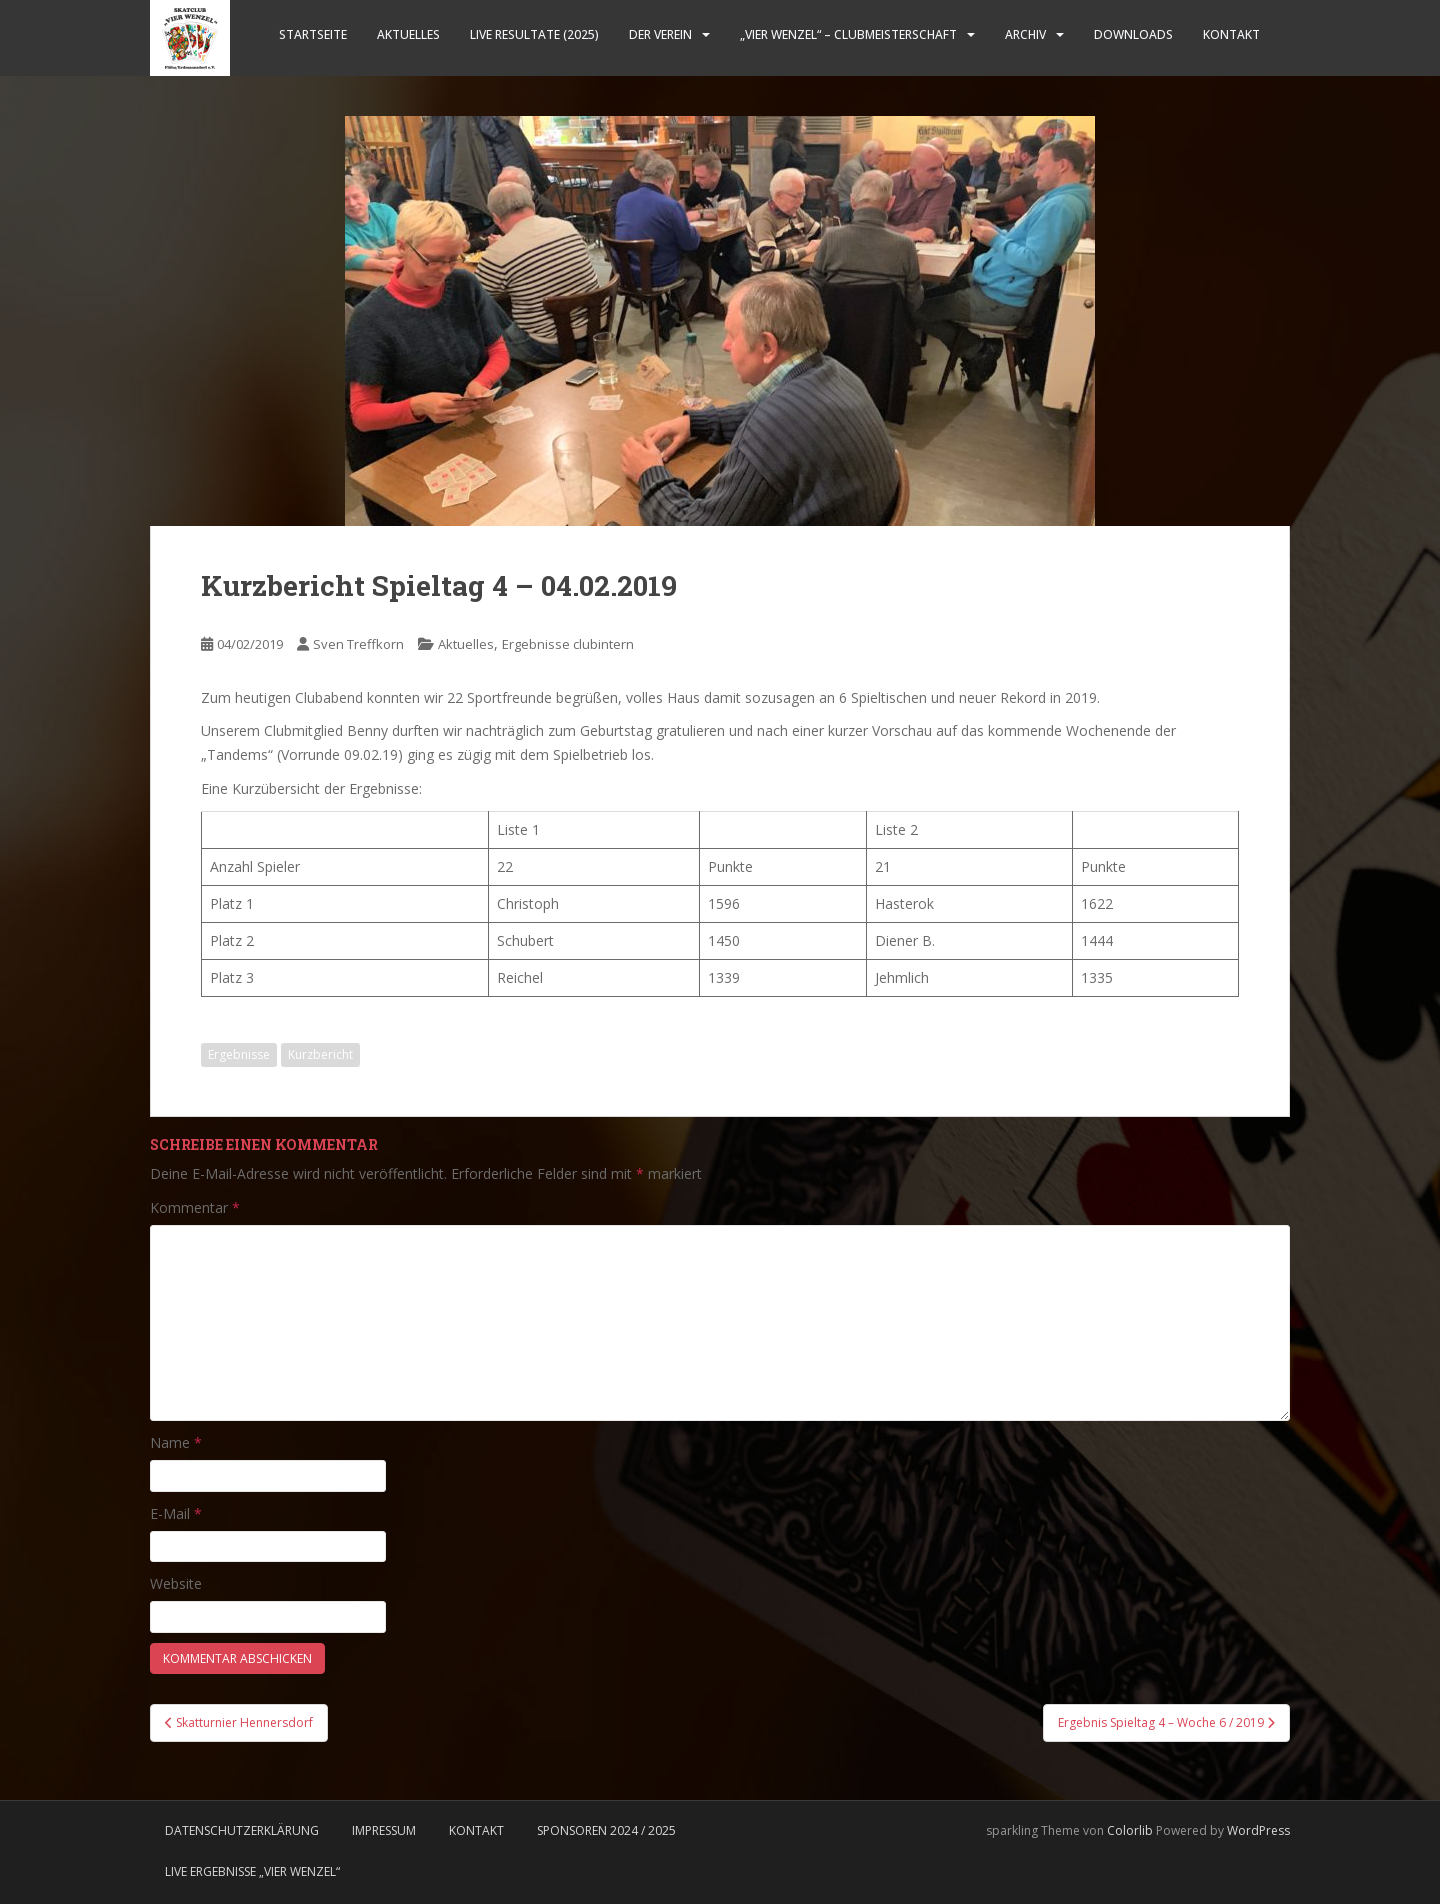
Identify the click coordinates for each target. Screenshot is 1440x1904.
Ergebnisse (239, 1054)
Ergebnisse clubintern (568, 644)
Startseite (313, 34)
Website (176, 1583)
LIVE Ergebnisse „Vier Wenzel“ (252, 1871)
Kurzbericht (320, 1054)
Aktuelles (408, 34)
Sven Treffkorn (358, 644)
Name (176, 1442)
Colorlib (1130, 1830)
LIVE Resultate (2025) (534, 34)
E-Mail (176, 1513)
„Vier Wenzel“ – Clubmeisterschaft (848, 34)
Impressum (384, 1830)
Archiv (1025, 34)
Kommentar (195, 1207)
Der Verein (660, 34)
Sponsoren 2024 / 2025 (606, 1830)
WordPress (1258, 1830)
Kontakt (1231, 34)
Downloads (1133, 34)
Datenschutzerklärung (242, 1830)
